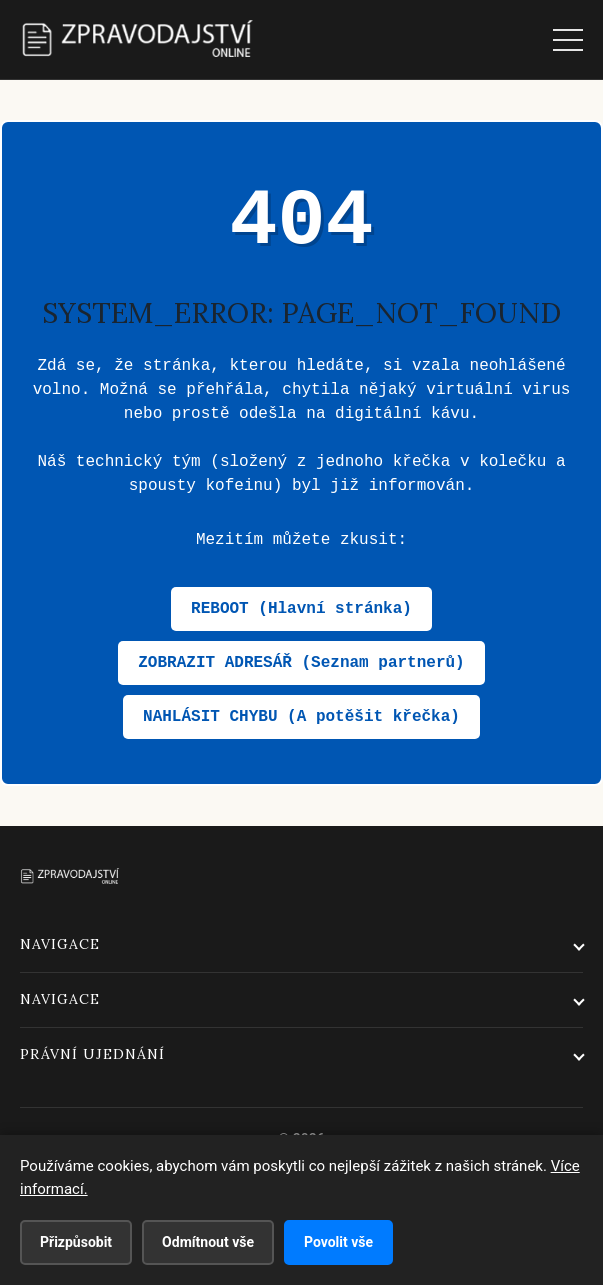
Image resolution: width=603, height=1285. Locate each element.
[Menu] (568, 40)
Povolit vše (338, 1242)
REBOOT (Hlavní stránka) (301, 609)
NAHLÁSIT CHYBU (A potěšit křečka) (301, 717)
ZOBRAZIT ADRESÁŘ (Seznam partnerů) (301, 663)
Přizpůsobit (76, 1242)
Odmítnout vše (208, 1242)
